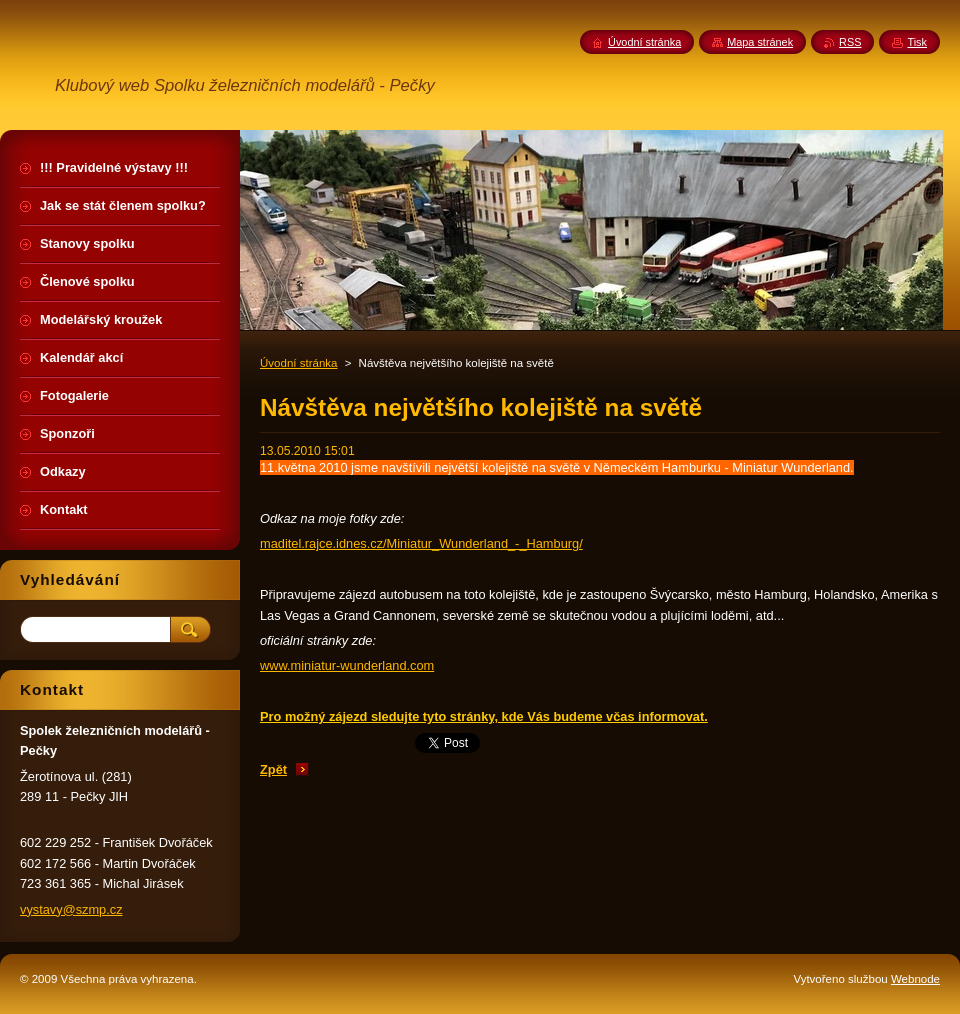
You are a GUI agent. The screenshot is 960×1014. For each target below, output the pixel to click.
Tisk (917, 42)
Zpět (273, 769)
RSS (850, 42)
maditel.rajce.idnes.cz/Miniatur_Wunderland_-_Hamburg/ (421, 543)
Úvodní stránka (298, 363)
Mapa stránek (760, 42)
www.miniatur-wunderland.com (347, 665)
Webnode (915, 979)
